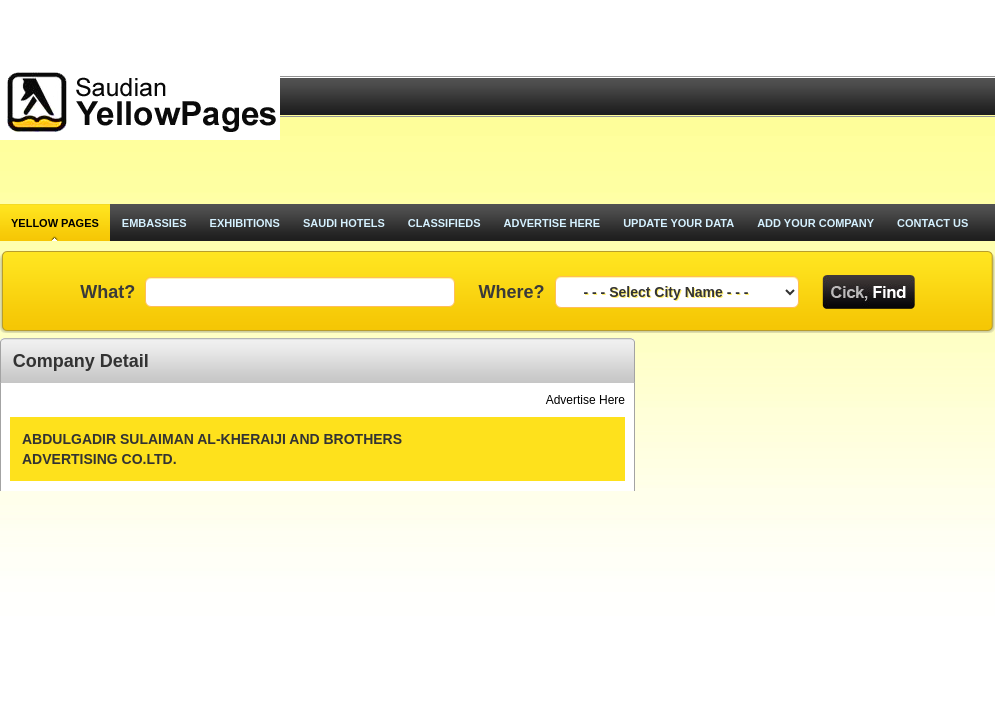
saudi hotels (344, 223)
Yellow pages (55, 223)
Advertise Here (585, 400)
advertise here (552, 223)
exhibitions (245, 223)
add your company (815, 223)
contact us (932, 223)
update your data (678, 223)
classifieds (444, 223)
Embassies (154, 223)
